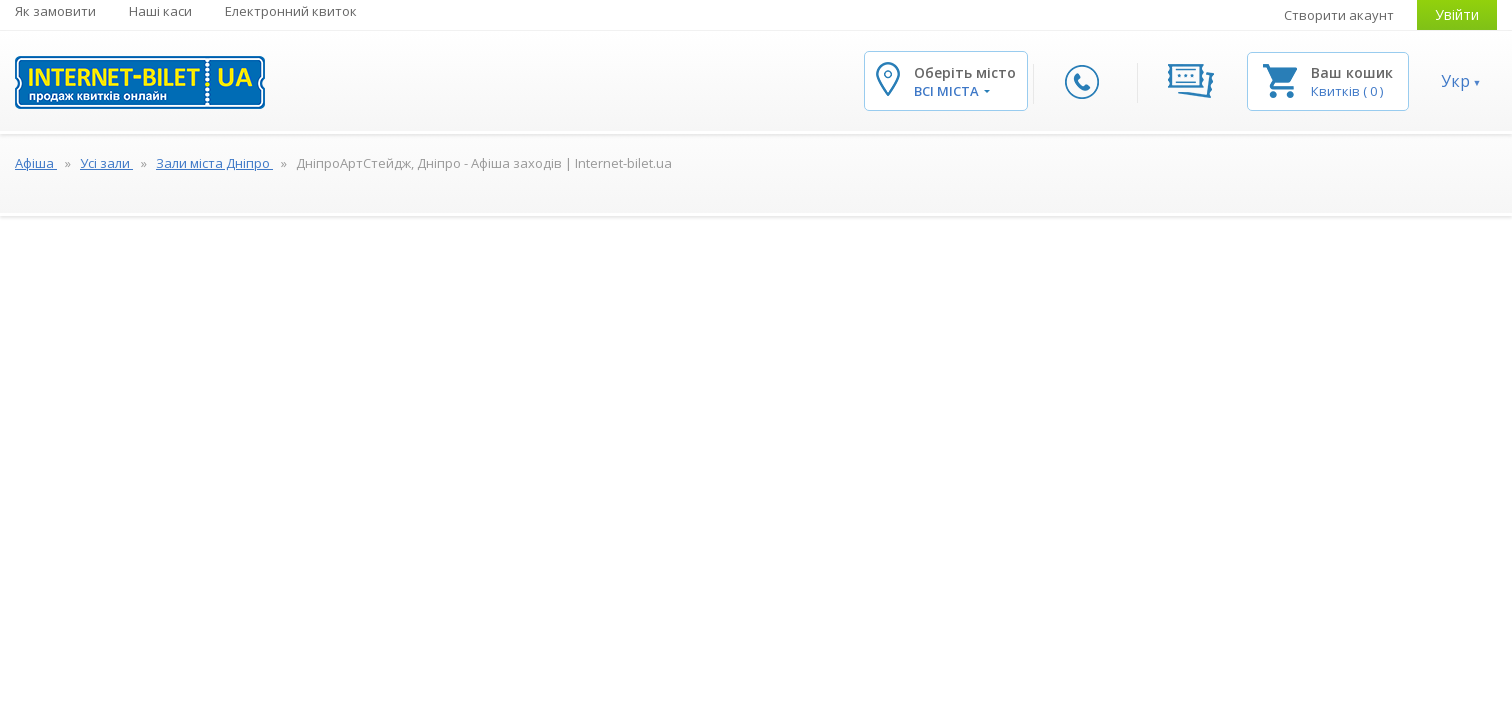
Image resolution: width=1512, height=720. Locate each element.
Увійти (1457, 14)
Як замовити (55, 11)
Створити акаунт (1339, 15)
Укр (1455, 81)
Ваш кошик (1352, 72)
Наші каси (160, 11)
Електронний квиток (291, 11)
